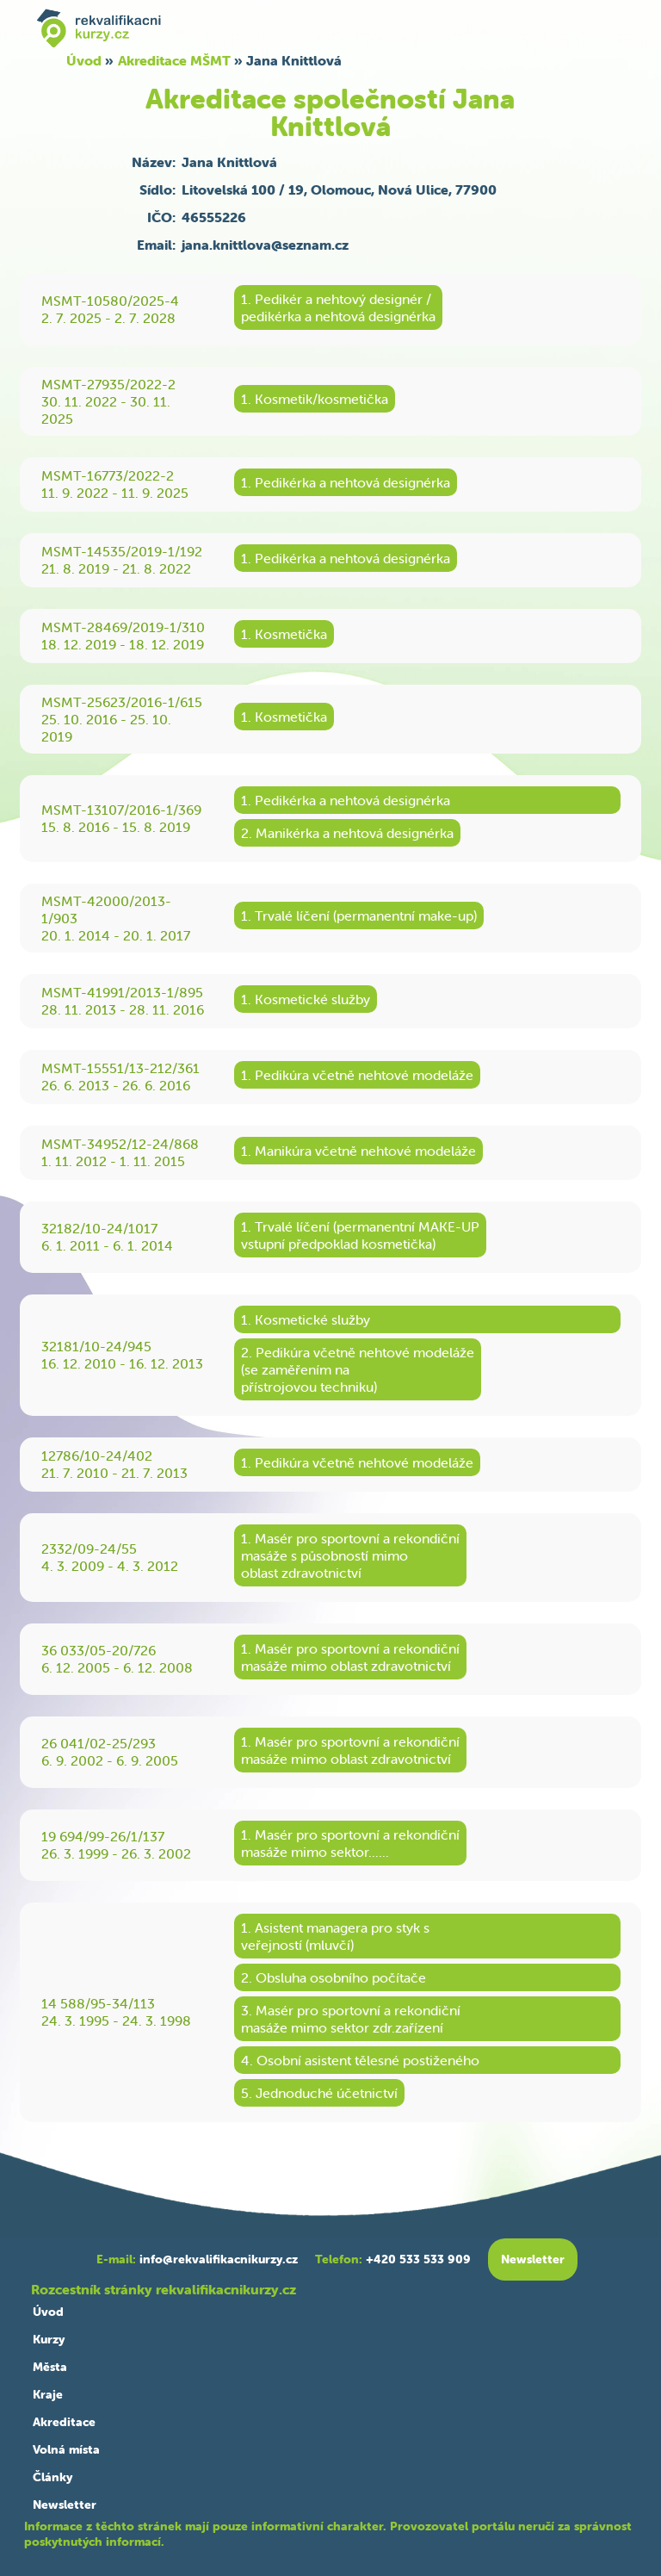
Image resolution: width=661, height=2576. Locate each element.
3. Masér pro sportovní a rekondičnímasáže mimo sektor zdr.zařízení (350, 2019)
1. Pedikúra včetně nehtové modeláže (357, 1074)
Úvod (84, 60)
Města (50, 2366)
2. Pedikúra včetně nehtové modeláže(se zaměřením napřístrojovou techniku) (357, 1369)
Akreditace (64, 2422)
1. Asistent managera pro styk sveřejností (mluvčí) (335, 1936)
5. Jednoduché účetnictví (319, 2092)
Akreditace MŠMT (174, 60)
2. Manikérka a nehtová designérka (347, 832)
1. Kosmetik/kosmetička (314, 398)
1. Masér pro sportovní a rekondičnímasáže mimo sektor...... (350, 1843)
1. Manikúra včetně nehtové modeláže (358, 1150)
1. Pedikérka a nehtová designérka (345, 482)
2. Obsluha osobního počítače (333, 1977)
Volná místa (66, 2449)
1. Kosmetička (284, 633)
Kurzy (49, 2339)
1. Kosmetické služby (305, 999)
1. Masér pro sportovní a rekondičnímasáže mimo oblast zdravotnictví (350, 1657)
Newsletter (64, 2504)
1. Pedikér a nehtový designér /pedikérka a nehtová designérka (338, 307)
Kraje (48, 2394)
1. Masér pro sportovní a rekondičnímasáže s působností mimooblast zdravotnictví (350, 1555)
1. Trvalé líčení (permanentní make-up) (359, 915)
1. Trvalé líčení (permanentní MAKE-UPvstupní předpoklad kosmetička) (360, 1235)
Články (52, 2477)
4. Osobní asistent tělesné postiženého (360, 2060)
